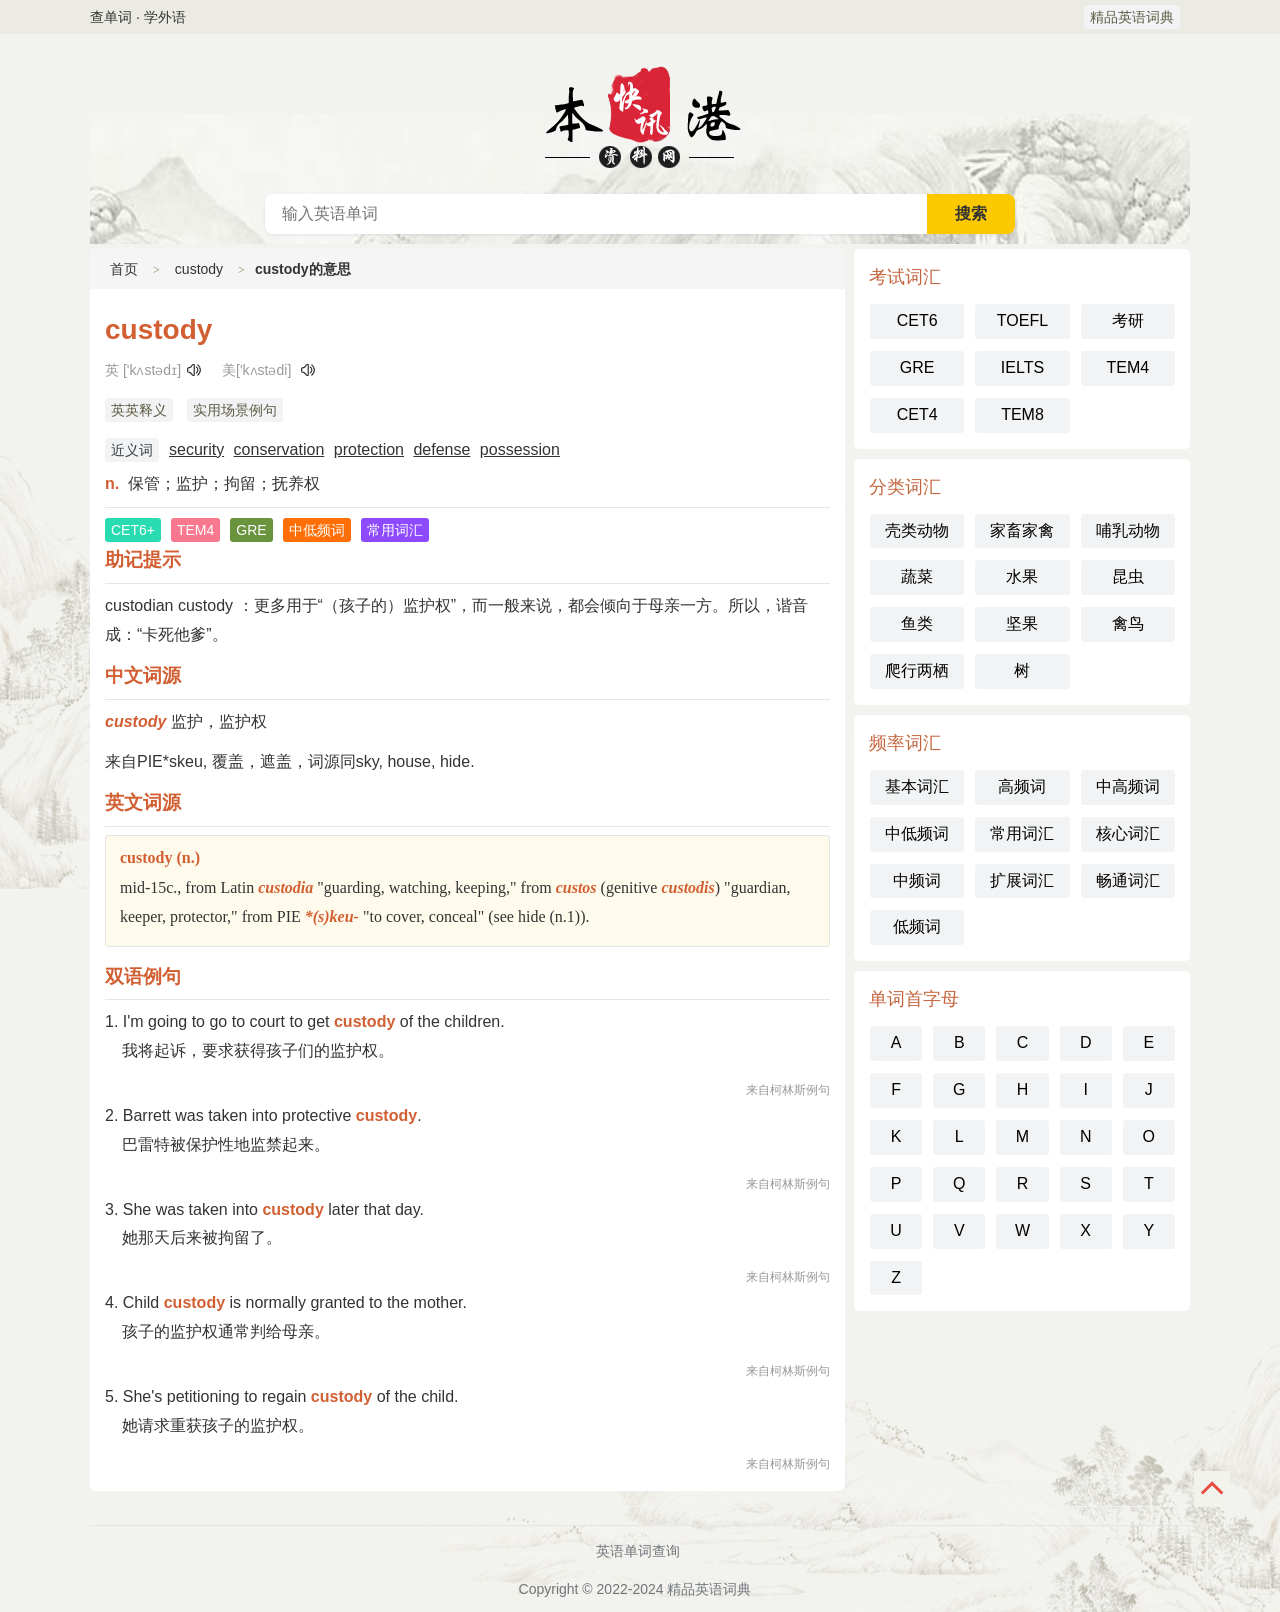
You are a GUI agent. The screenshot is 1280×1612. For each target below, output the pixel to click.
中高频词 (1128, 786)
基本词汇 (917, 786)
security (196, 449)
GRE (917, 367)
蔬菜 (917, 576)
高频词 (1022, 786)
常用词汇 (1022, 833)
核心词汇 (1128, 833)
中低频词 (917, 833)
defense (441, 449)
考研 (1128, 320)
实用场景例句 (235, 410)
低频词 (917, 926)
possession (520, 449)
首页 (124, 269)
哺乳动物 (1128, 530)
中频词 (917, 880)
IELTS (1022, 367)
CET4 (917, 414)
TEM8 (1022, 414)
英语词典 (640, 114)
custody (199, 269)
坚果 (1022, 623)
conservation (279, 449)
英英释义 (139, 410)
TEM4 (1127, 367)
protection (369, 449)
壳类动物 (917, 530)
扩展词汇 (1022, 880)
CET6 (917, 320)
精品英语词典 (1132, 17)
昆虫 (1128, 576)
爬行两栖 (917, 670)
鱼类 (917, 623)
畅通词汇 (1128, 880)
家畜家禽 (1022, 530)
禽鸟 (1128, 623)
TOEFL (1022, 320)
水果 (1022, 576)
